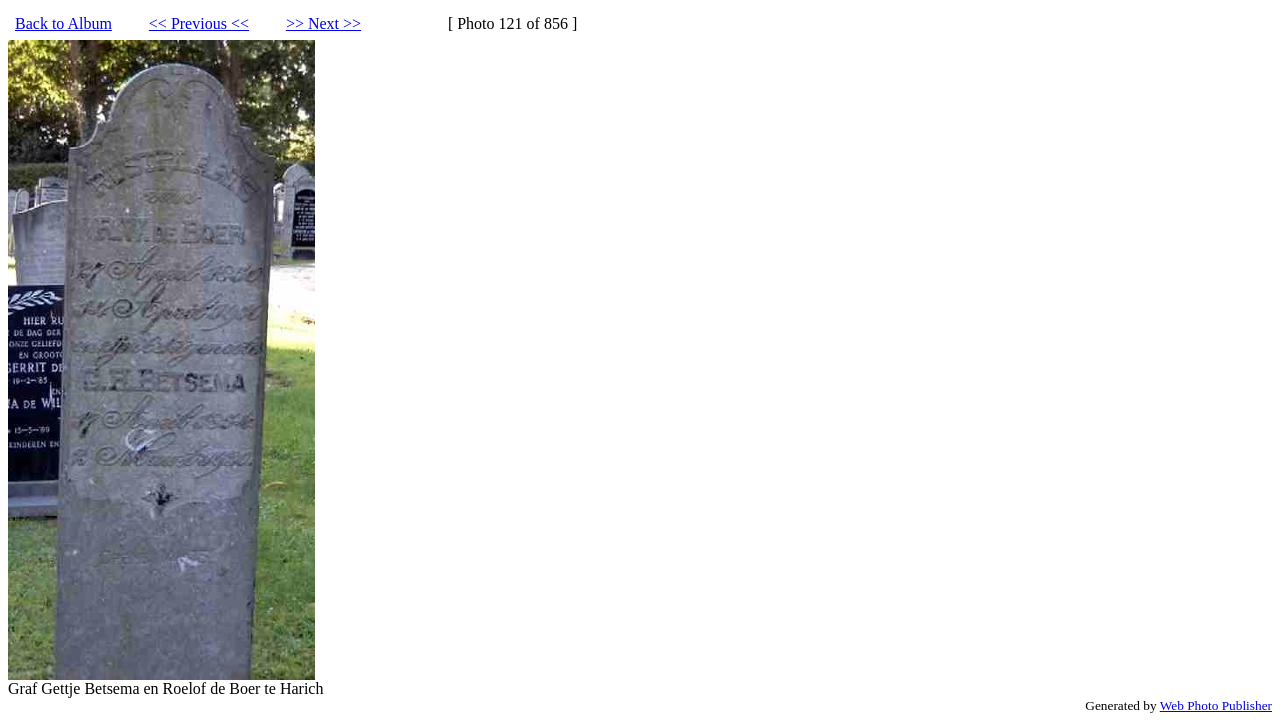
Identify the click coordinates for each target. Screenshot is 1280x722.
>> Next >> (323, 23)
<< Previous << (199, 23)
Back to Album (63, 23)
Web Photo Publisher (1216, 705)
